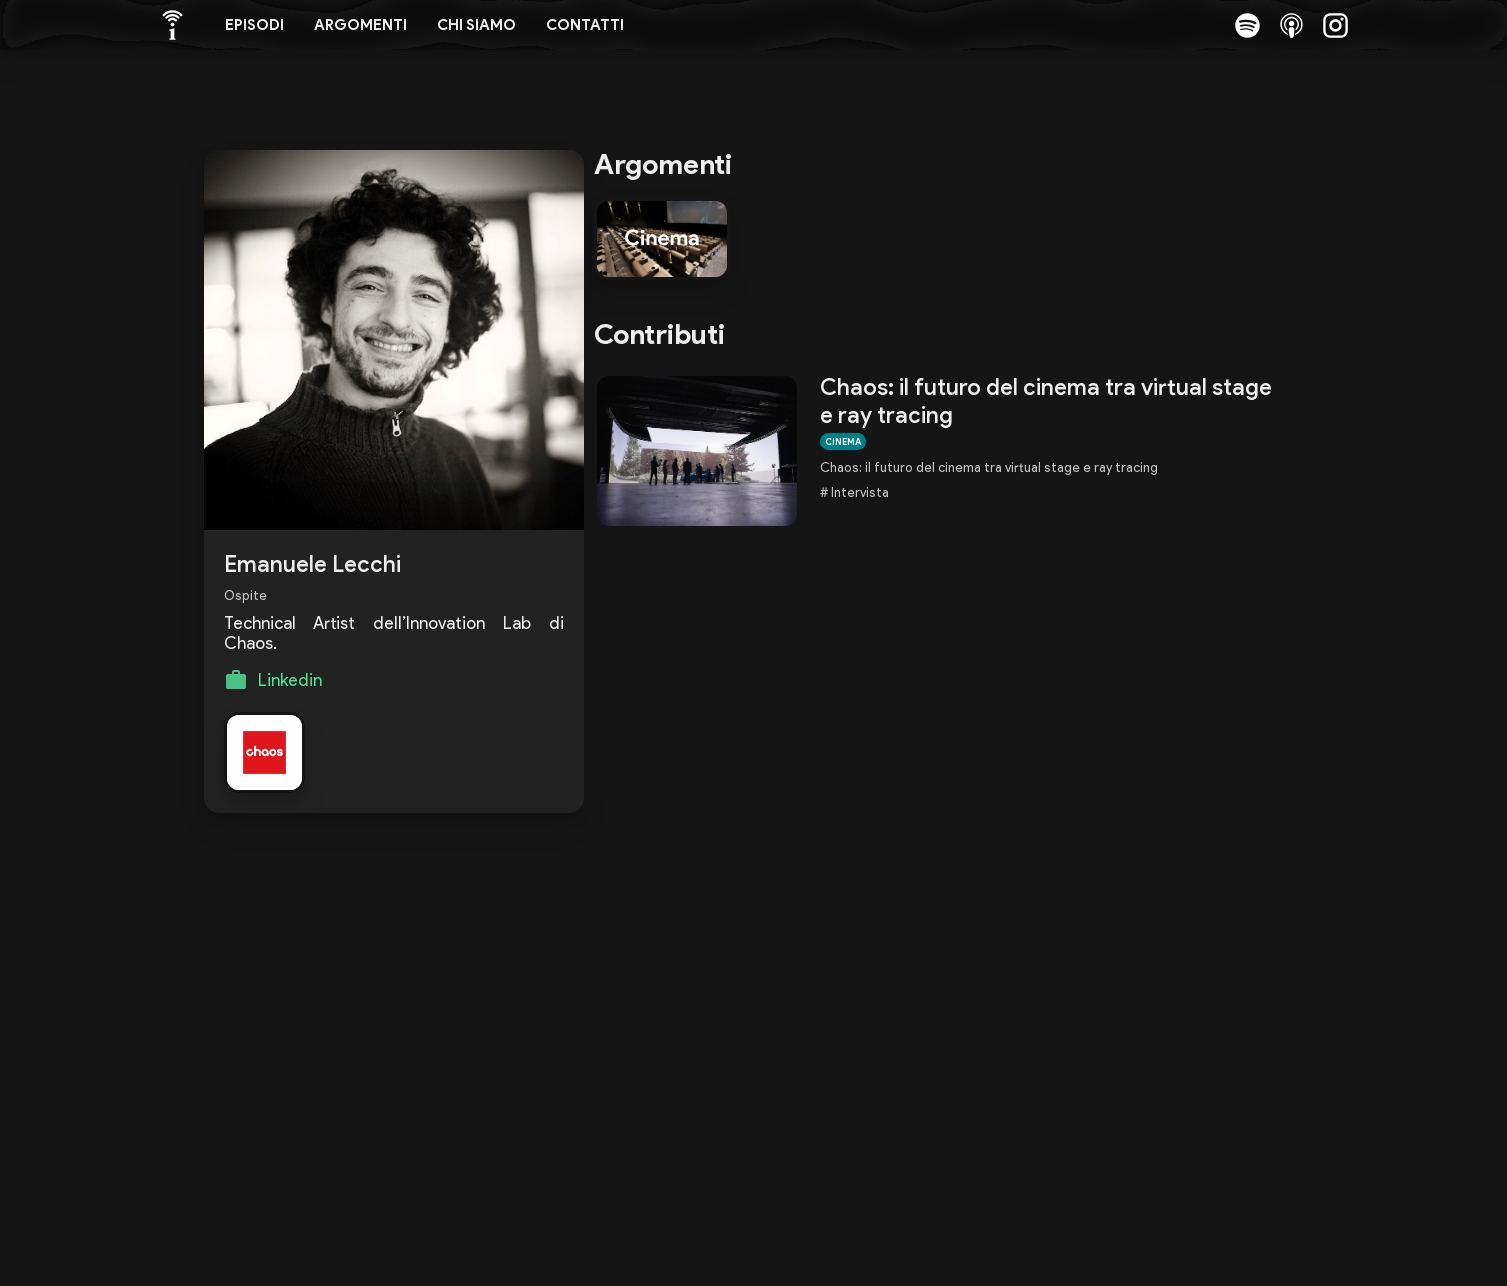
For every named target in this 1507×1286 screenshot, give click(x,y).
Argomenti (360, 25)
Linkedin (290, 680)
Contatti (585, 25)
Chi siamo (476, 25)
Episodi (254, 25)
